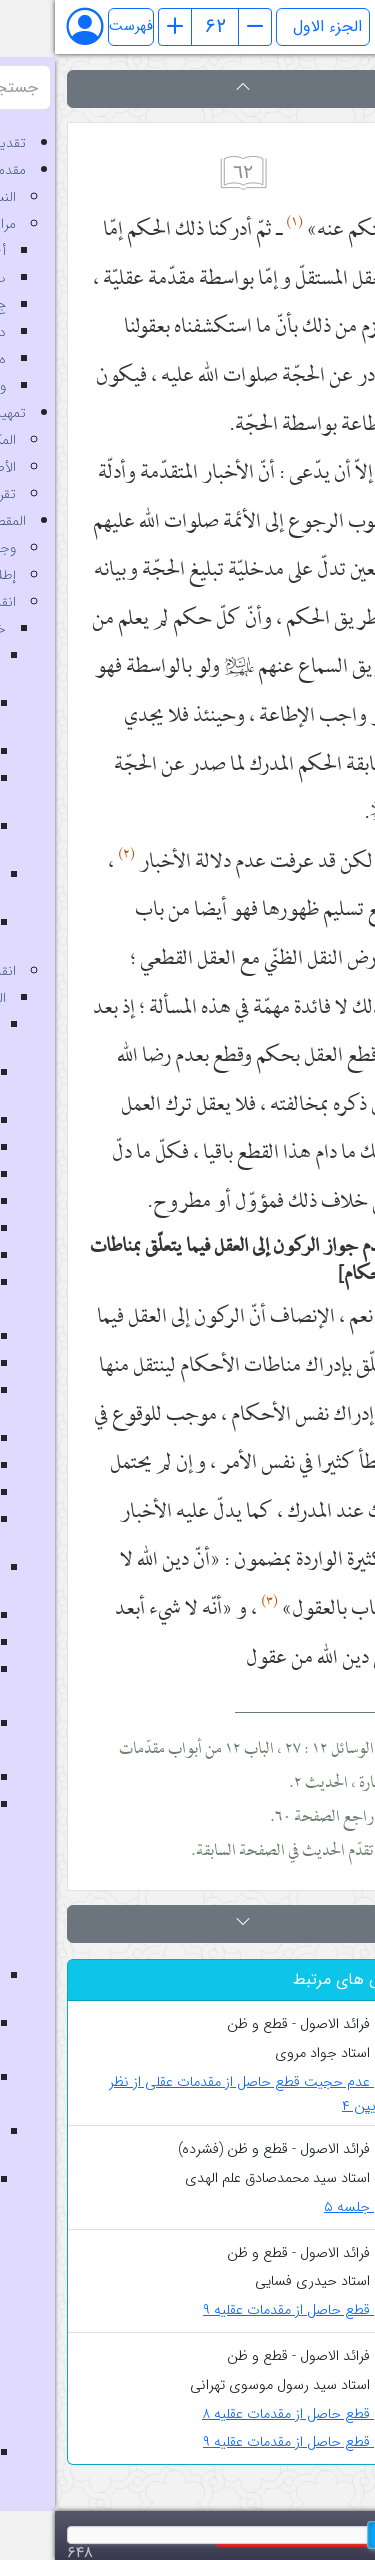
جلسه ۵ (307, 2207)
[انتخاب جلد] (268, 27)
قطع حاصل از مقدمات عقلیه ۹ (247, 2310)
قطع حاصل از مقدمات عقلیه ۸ (246, 2414)
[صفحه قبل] (120, 27)
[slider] (329, 2535)
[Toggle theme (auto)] (337, 27)
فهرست (76, 26)
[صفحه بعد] (200, 27)
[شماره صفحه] (160, 27)
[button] (187, 89)
